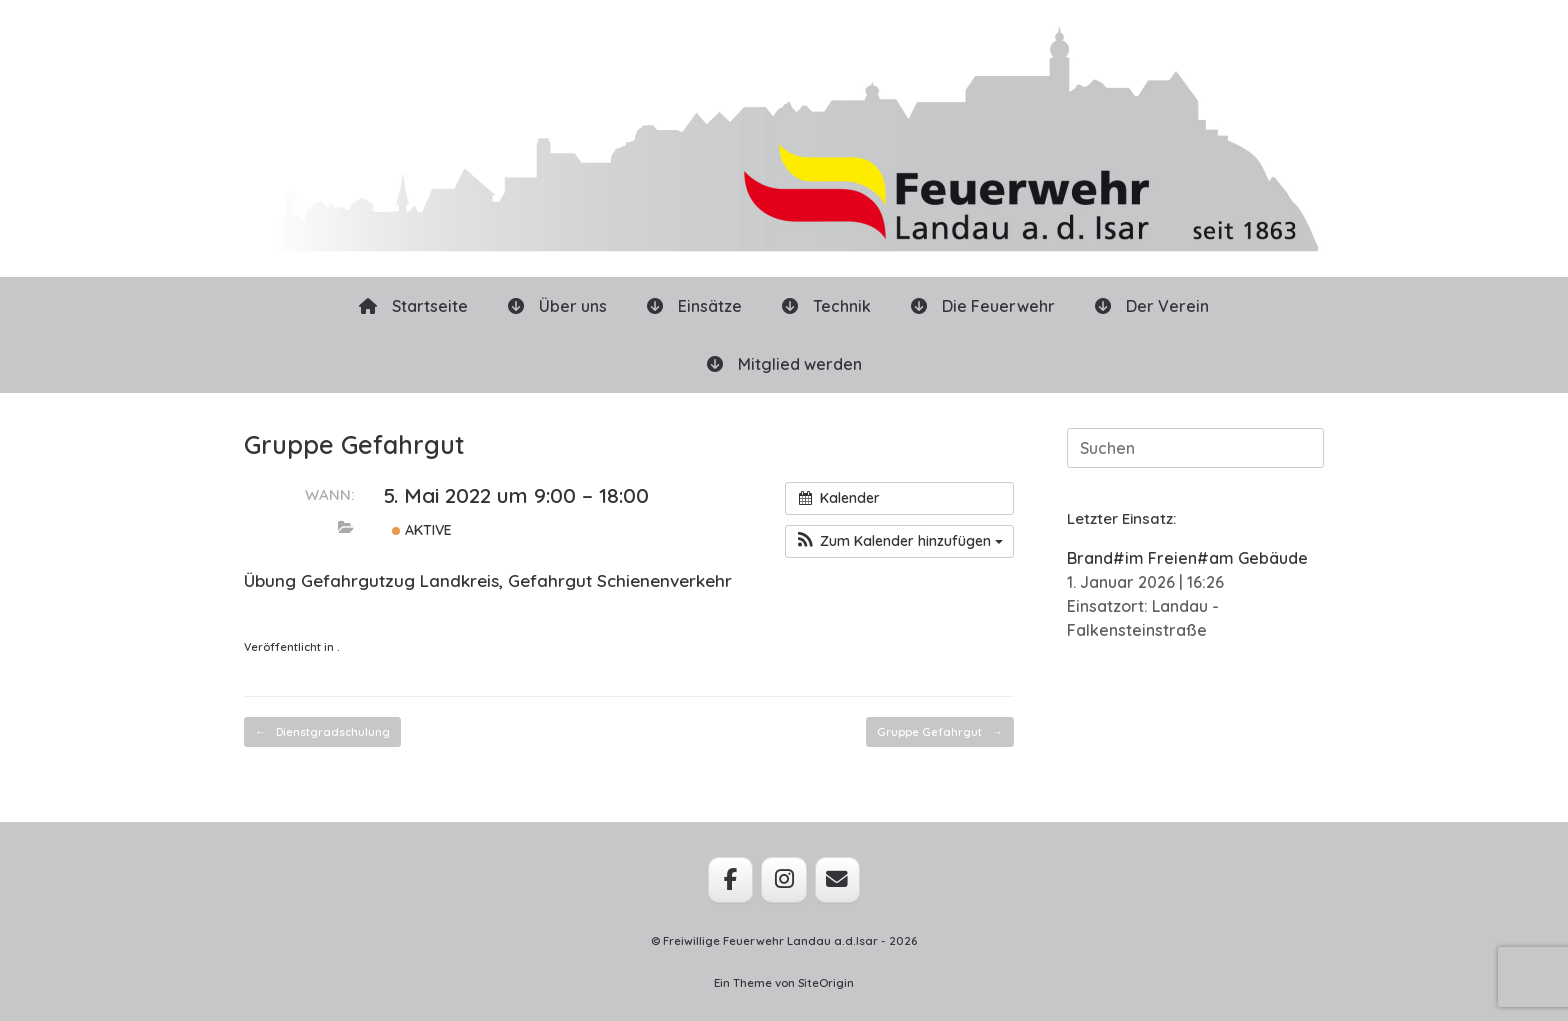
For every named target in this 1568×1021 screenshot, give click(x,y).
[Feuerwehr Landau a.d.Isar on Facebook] (730, 880)
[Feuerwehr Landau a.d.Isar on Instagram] (783, 880)
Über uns (557, 306)
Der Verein (1152, 306)
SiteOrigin (826, 982)
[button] (899, 541)
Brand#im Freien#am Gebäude (1187, 558)
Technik (826, 306)
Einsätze (694, 306)
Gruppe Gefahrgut (940, 732)
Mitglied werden (784, 364)
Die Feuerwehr (983, 306)
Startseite (413, 306)
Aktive (422, 530)
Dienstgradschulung (322, 732)
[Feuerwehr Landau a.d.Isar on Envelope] (837, 880)
